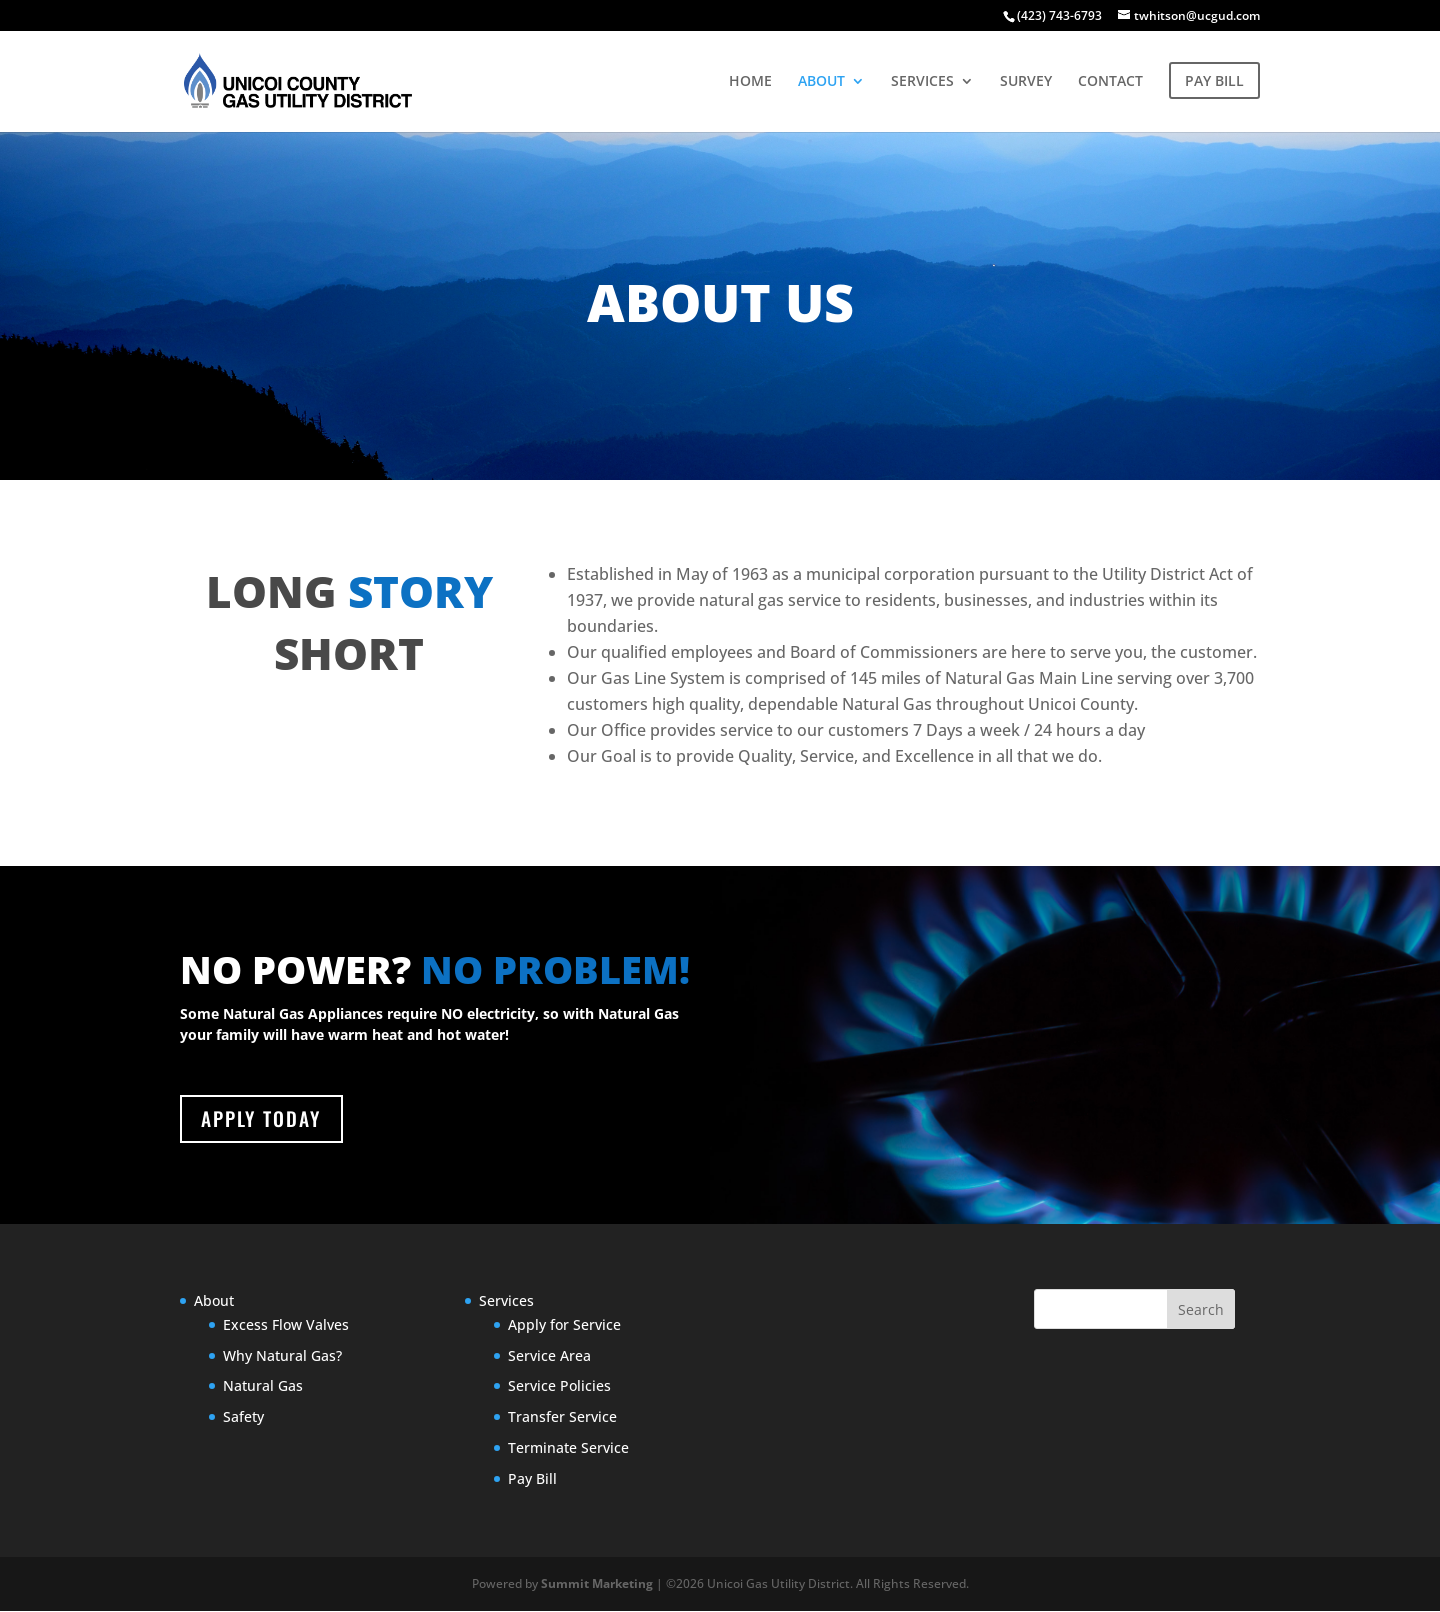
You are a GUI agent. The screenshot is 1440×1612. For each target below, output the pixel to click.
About (214, 1302)
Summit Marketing (597, 1585)
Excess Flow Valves (286, 1325)
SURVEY (1026, 82)
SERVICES (922, 82)
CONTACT (1110, 82)
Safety (243, 1418)
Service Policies (559, 1387)
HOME (750, 82)
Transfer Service (562, 1418)
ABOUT (821, 82)
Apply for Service (564, 1325)
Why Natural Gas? (282, 1356)
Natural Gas (263, 1387)
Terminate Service (568, 1449)
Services (506, 1302)
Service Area (549, 1356)
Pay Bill (532, 1479)
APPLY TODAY (264, 1120)
